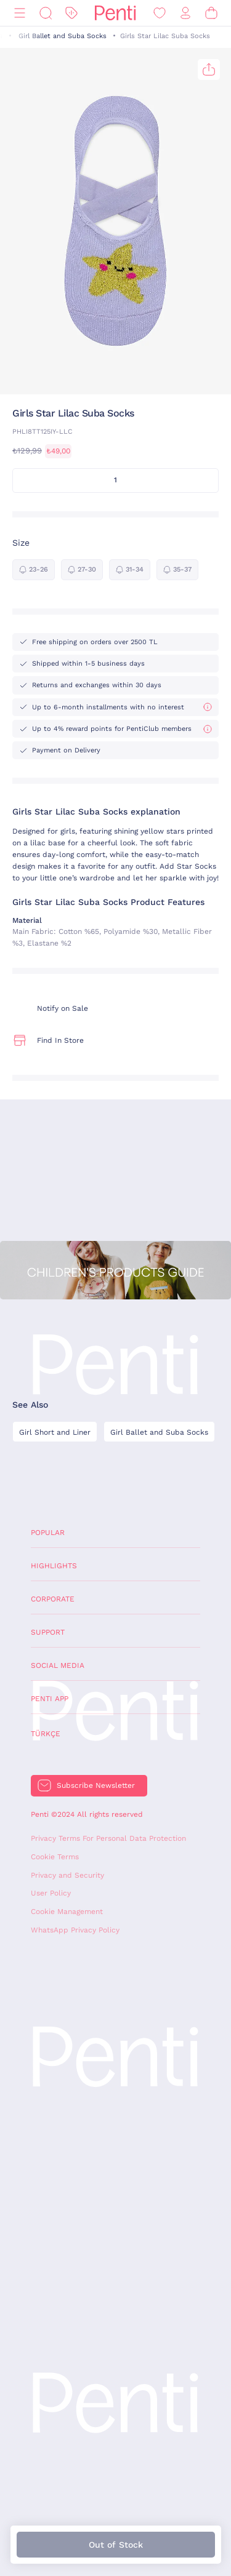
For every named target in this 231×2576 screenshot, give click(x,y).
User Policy (51, 1893)
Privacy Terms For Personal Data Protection (108, 1838)
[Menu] (19, 13)
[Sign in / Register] (185, 13)
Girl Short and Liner (55, 1432)
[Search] (45, 13)
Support (48, 1632)
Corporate (53, 1599)
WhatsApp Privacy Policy (75, 1930)
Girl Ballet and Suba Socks (62, 36)
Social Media (57, 1665)
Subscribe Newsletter (96, 1785)
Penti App (49, 1698)
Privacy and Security (67, 1875)
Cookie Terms (55, 1856)
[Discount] (71, 13)
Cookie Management (67, 1911)
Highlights (54, 1565)
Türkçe (45, 1733)
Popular (48, 1532)
